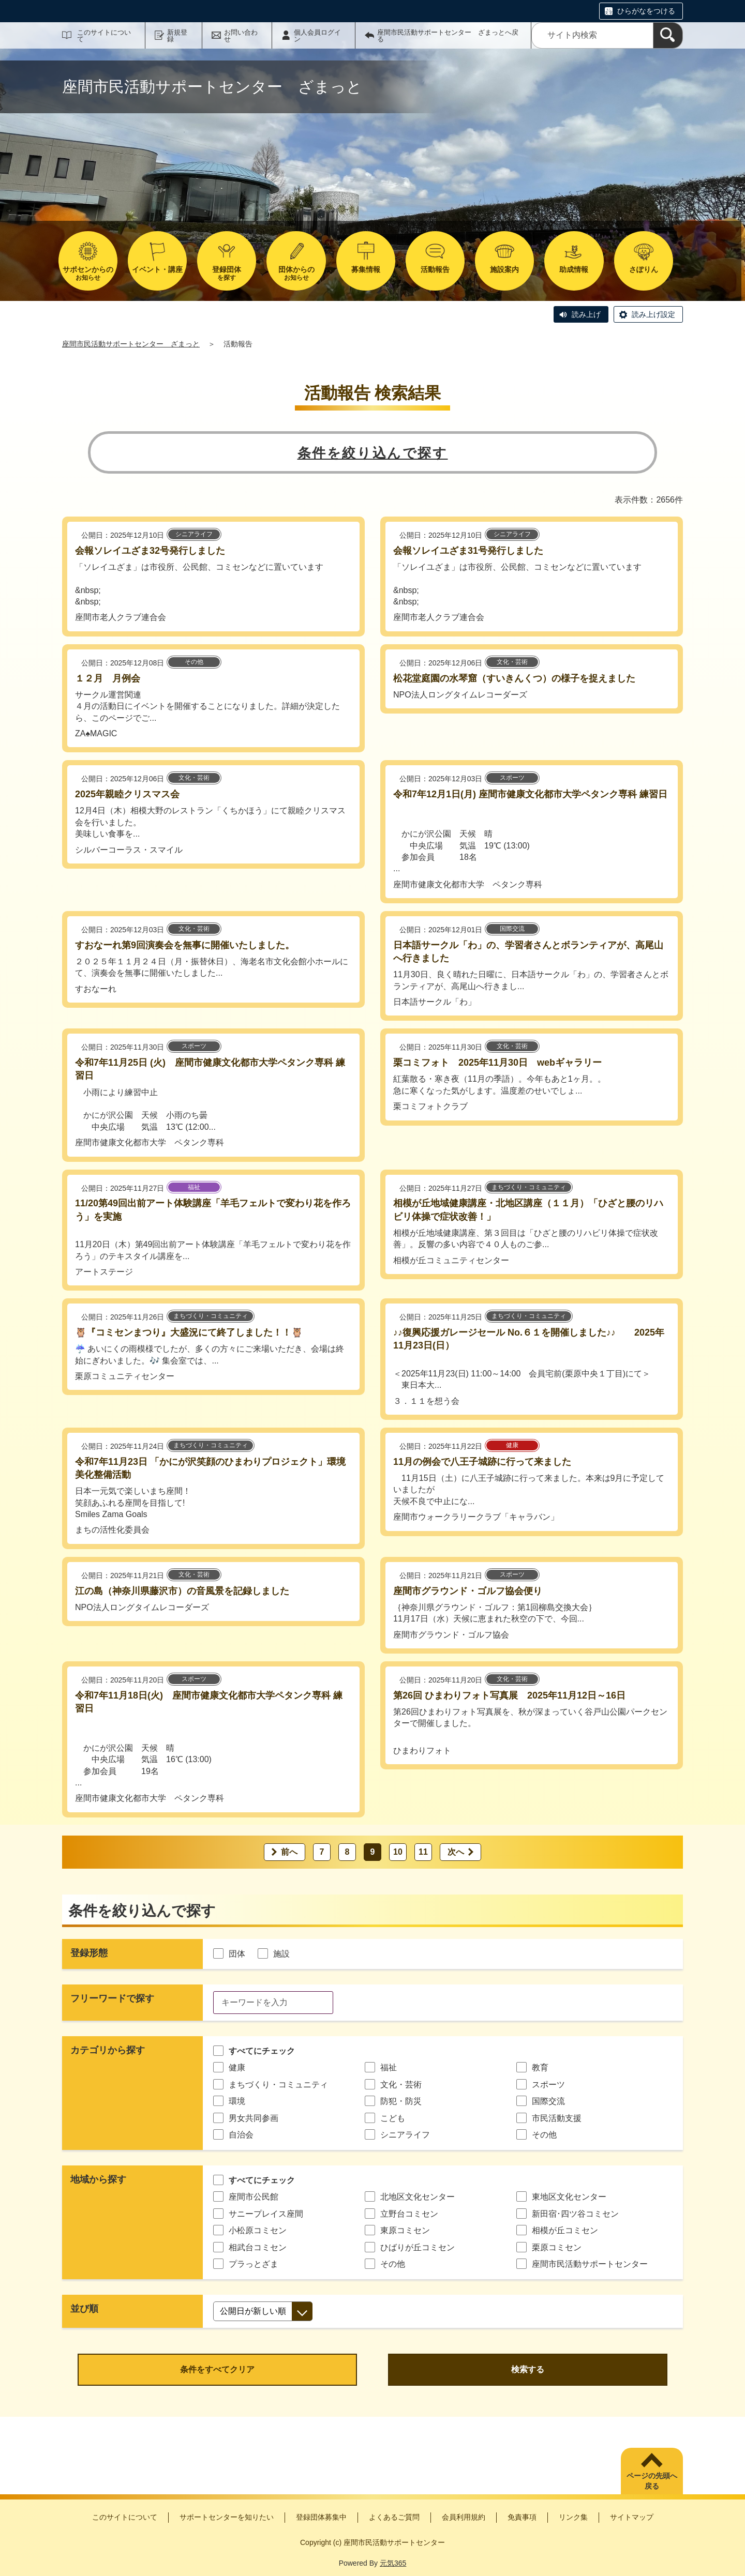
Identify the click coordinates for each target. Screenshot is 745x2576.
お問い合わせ (241, 35)
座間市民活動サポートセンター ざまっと (131, 344)
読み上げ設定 (653, 314)
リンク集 (573, 2517)
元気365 (393, 2563)
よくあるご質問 (394, 2517)
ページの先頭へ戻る (652, 2481)
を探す (226, 273)
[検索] (668, 35)
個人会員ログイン (317, 35)
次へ (456, 1851)
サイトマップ (631, 2517)
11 (423, 1851)
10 (398, 1851)
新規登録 (177, 35)
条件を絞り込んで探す (372, 453)
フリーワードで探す (112, 1998)
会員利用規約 (463, 2517)
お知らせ (87, 273)
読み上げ (586, 314)
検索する (527, 2369)
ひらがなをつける (646, 11)
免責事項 (522, 2517)
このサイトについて (104, 35)
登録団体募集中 (321, 2517)
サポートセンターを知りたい (227, 2517)
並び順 (84, 2309)
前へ (289, 1851)
